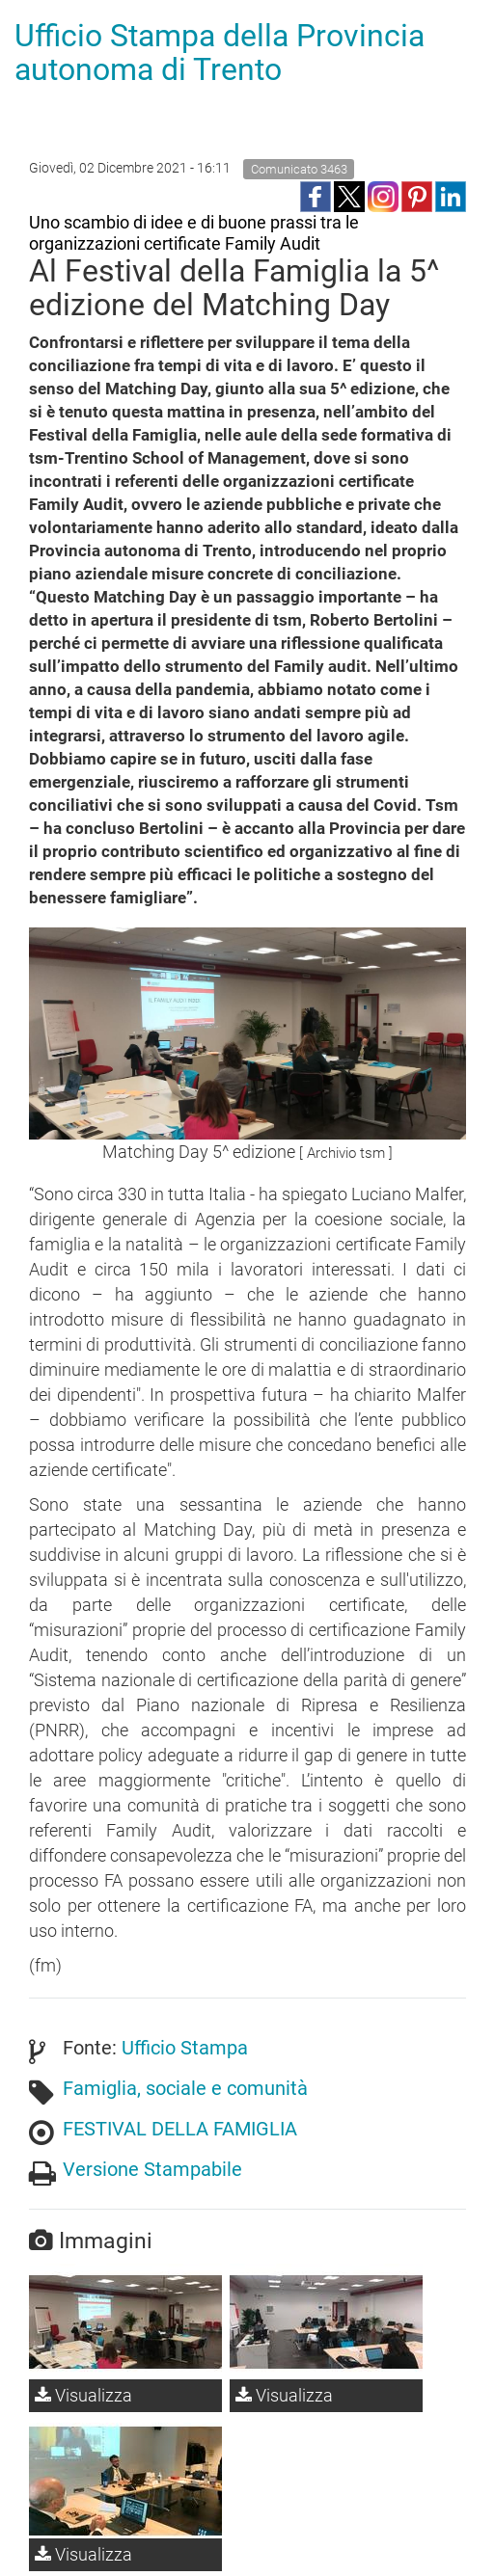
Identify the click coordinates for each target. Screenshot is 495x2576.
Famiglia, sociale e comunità (185, 2088)
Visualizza (83, 2395)
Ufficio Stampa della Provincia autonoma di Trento (219, 52)
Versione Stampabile (152, 2169)
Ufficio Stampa (185, 2047)
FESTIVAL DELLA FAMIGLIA (180, 2128)
